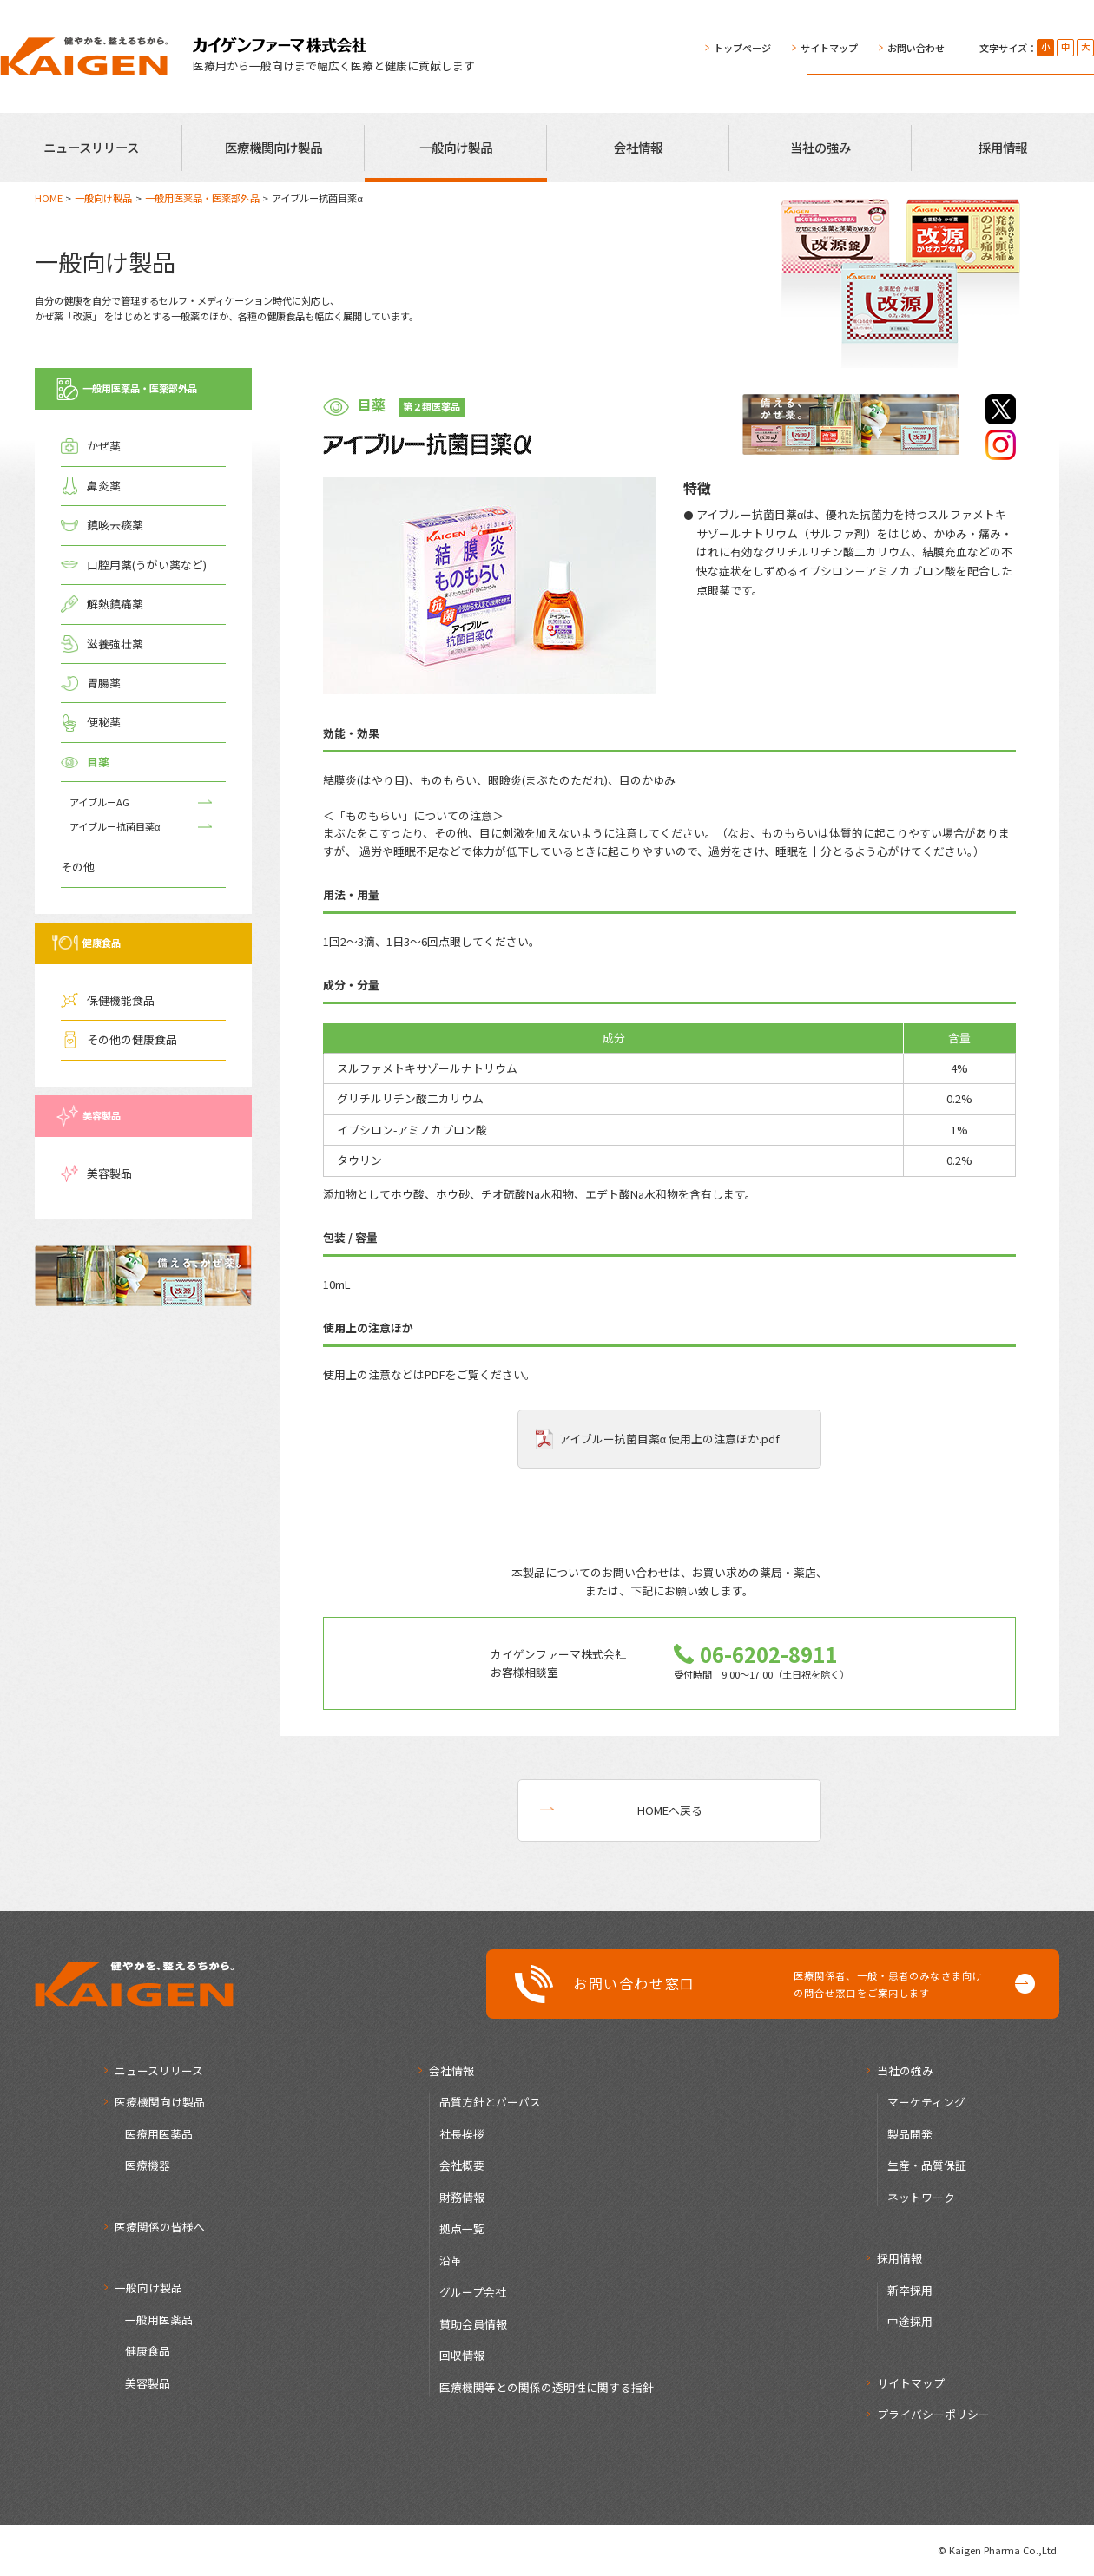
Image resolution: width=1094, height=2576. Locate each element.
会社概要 (461, 2165)
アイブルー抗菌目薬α (114, 826)
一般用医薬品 (159, 2319)
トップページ (742, 48)
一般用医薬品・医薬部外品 (202, 198)
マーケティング (926, 2101)
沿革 (450, 2260)
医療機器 (147, 2165)
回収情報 (461, 2355)
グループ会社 (472, 2292)
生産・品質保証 (926, 2165)
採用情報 (1003, 147)
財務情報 (461, 2197)
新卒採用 (910, 2290)
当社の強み (820, 147)
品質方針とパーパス (490, 2101)
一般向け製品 (455, 147)
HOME (49, 198)
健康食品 (147, 2351)
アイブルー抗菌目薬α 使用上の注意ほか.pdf (669, 1438)
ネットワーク (921, 2197)
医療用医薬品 (159, 2134)
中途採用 (910, 2321)
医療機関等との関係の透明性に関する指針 (546, 2387)
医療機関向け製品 (273, 147)
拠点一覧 (461, 2228)
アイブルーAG (99, 802)
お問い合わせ (916, 48)
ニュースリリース (91, 147)
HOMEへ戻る (669, 1810)
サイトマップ (829, 48)
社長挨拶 (461, 2134)
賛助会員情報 (473, 2324)
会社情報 (638, 147)
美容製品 (147, 2383)
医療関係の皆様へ (160, 2226)
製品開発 (910, 2134)
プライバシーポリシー (933, 2414)
